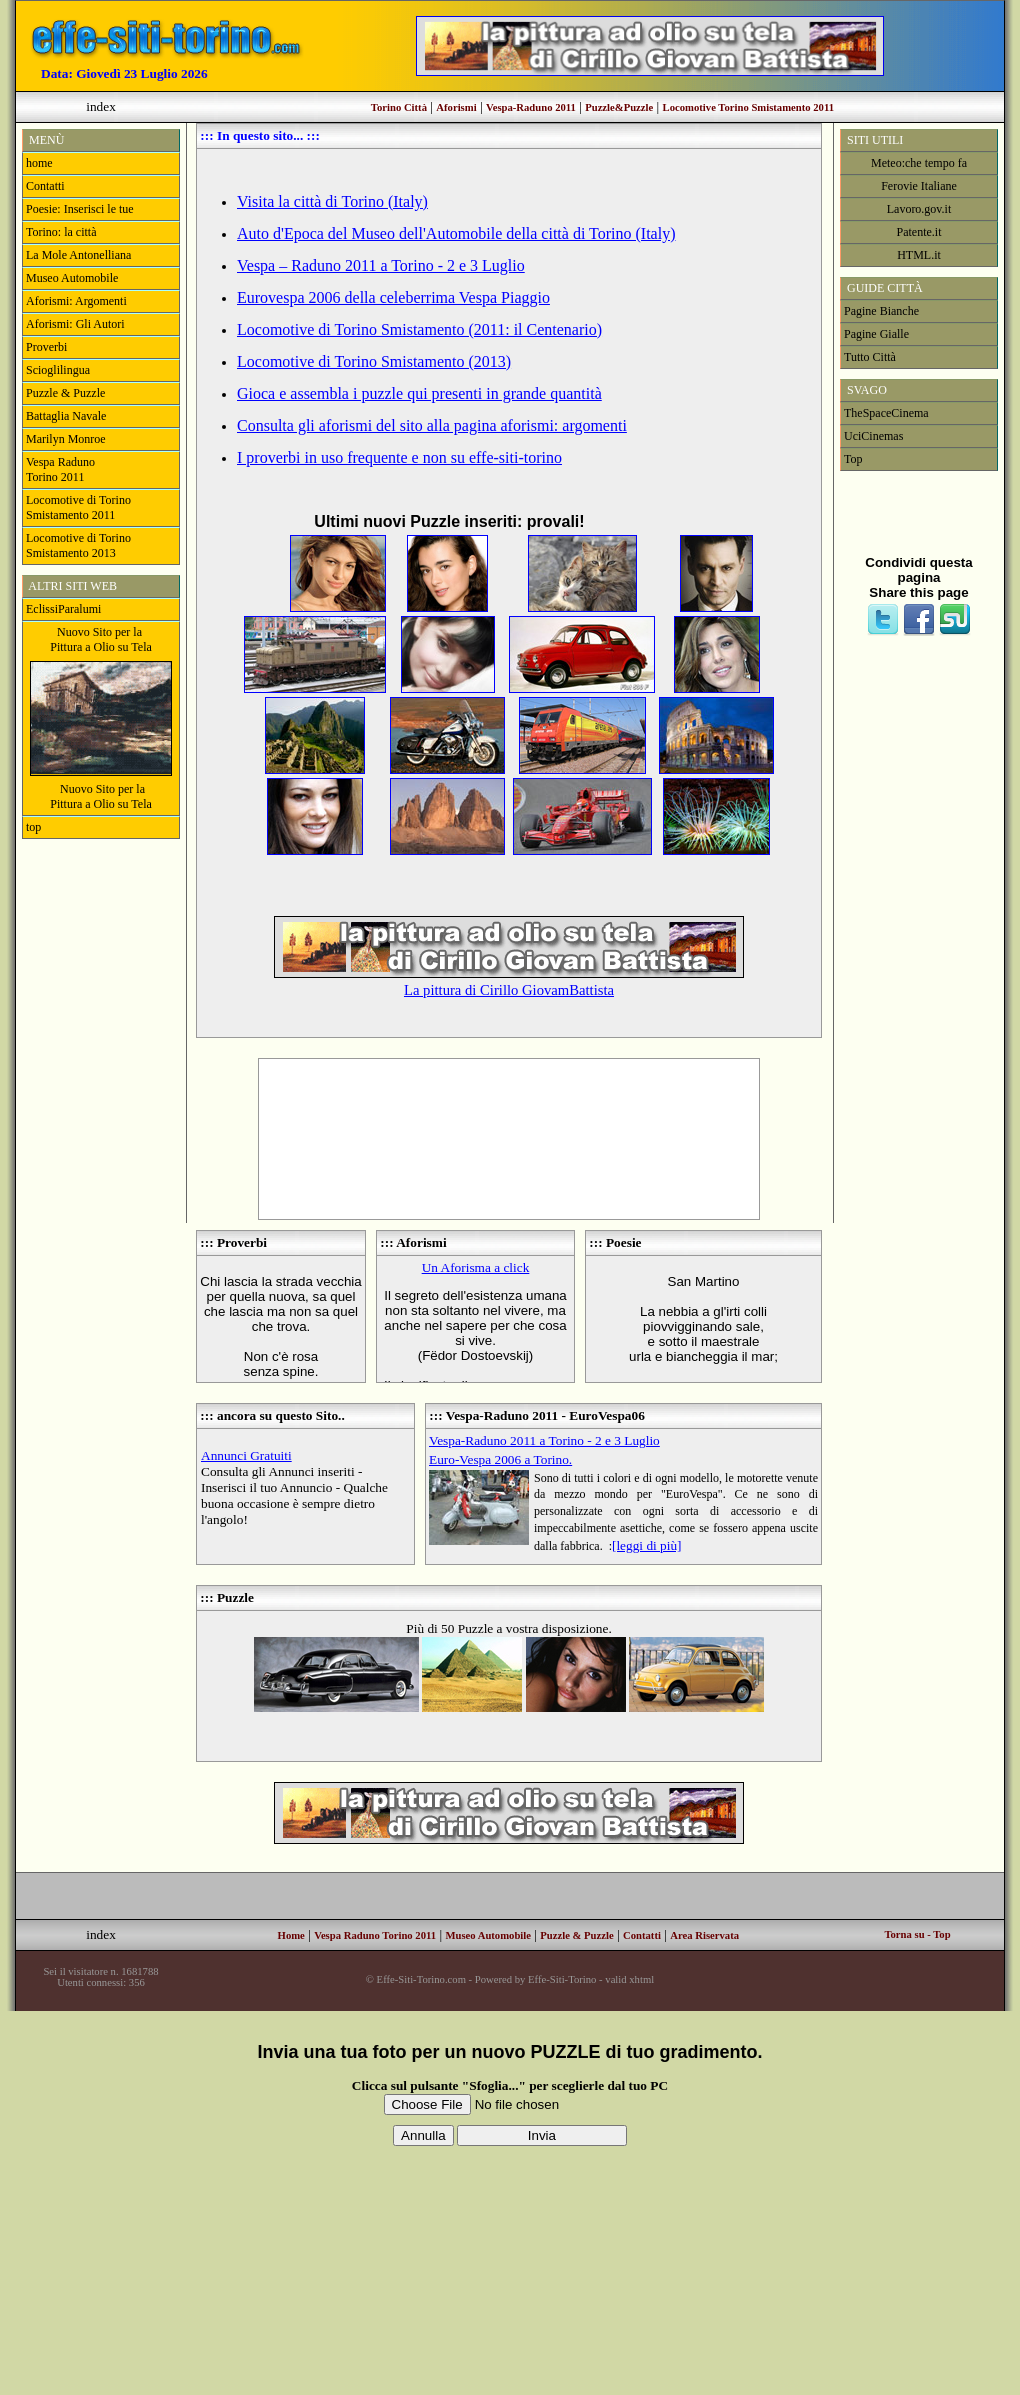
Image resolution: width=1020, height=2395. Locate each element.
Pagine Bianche (881, 311)
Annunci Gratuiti (246, 1455)
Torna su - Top (917, 1934)
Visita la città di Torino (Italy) (332, 201)
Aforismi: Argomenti (76, 301)
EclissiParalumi (63, 609)
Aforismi (456, 107)
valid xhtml (629, 1979)
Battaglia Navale (66, 416)
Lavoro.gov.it (919, 209)
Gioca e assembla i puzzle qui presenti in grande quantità (419, 393)
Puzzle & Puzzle (65, 393)
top (33, 827)
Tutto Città (870, 357)
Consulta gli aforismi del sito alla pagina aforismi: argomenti (432, 425)
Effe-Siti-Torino (562, 1979)
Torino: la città (61, 232)
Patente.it (919, 232)
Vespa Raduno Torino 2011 (375, 1935)
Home (291, 1935)
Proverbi (46, 347)
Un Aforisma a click (476, 1267)
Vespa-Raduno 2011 (531, 107)
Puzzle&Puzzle (619, 107)
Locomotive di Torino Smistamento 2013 (78, 545)
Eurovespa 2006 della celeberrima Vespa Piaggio (393, 297)
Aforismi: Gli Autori (75, 324)
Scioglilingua (58, 370)
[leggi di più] (647, 1545)
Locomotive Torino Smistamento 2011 (748, 107)
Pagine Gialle (876, 334)
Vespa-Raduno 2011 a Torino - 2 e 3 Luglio (544, 1440)
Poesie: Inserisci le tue (80, 209)
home (39, 163)
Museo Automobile (73, 278)
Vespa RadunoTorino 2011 (60, 469)
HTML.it (919, 255)
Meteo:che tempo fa (919, 163)
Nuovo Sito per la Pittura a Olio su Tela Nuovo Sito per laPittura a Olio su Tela (101, 718)
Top (853, 459)
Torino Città (399, 107)
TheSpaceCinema (886, 413)
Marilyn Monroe (66, 439)
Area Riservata (704, 1935)
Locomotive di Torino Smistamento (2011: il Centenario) (419, 329)
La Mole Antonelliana (78, 255)
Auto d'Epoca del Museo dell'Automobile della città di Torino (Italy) (456, 233)
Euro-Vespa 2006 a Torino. (500, 1459)
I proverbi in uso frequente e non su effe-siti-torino (399, 457)
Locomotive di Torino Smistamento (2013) (374, 361)
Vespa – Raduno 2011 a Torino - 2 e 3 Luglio (381, 265)
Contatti (45, 186)
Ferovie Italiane (919, 186)
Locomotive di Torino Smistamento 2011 (78, 507)
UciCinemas (873, 436)
